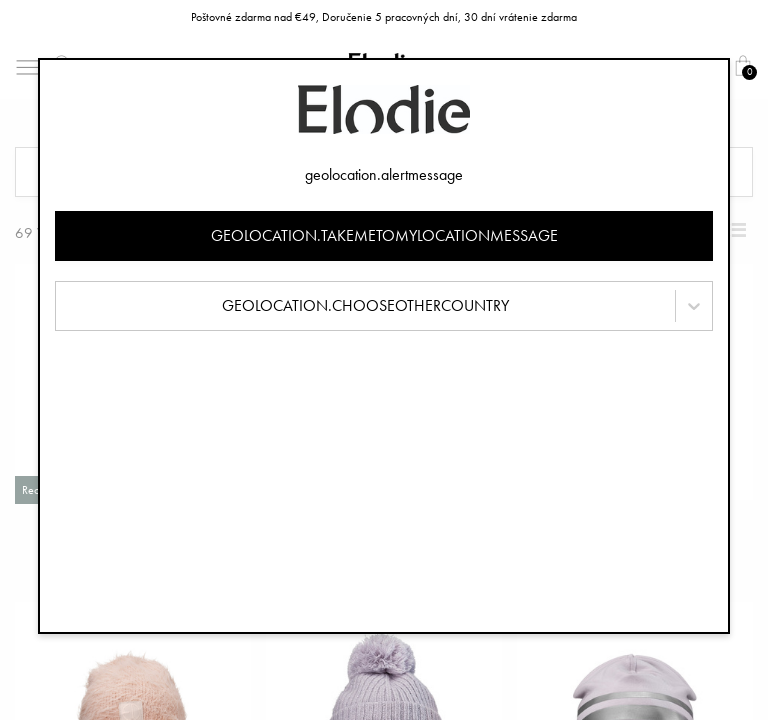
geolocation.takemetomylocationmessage (384, 235)
